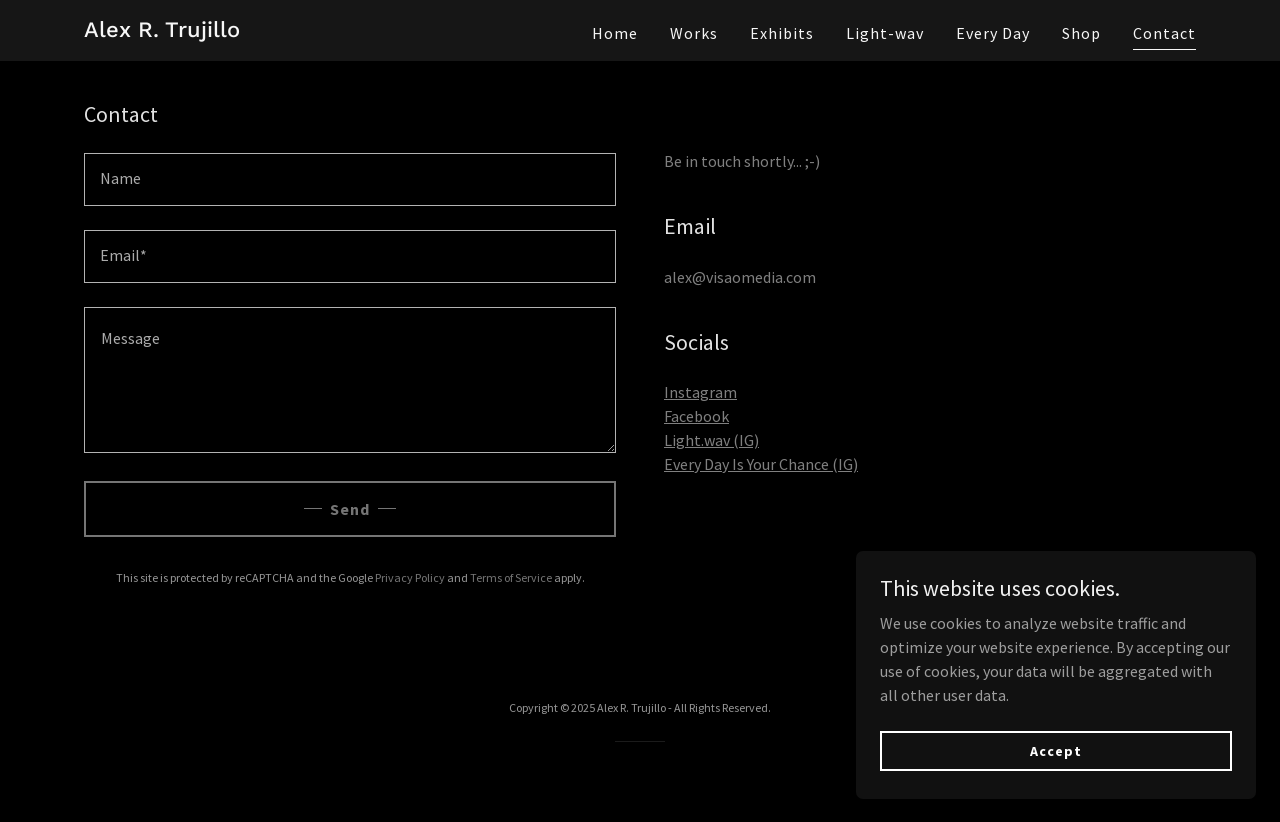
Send (350, 509)
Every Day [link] (993, 33)
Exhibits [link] (782, 33)
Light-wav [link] (885, 33)
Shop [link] (1081, 33)
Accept (1055, 750)
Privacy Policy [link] (410, 577)
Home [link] (615, 33)
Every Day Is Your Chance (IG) (761, 464)
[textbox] (350, 179)
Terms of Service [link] (511, 577)
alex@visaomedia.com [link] (740, 277)
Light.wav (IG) (711, 440)
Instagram (700, 392)
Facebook (696, 416)
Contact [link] (1164, 33)
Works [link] (694, 33)
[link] (162, 31)
